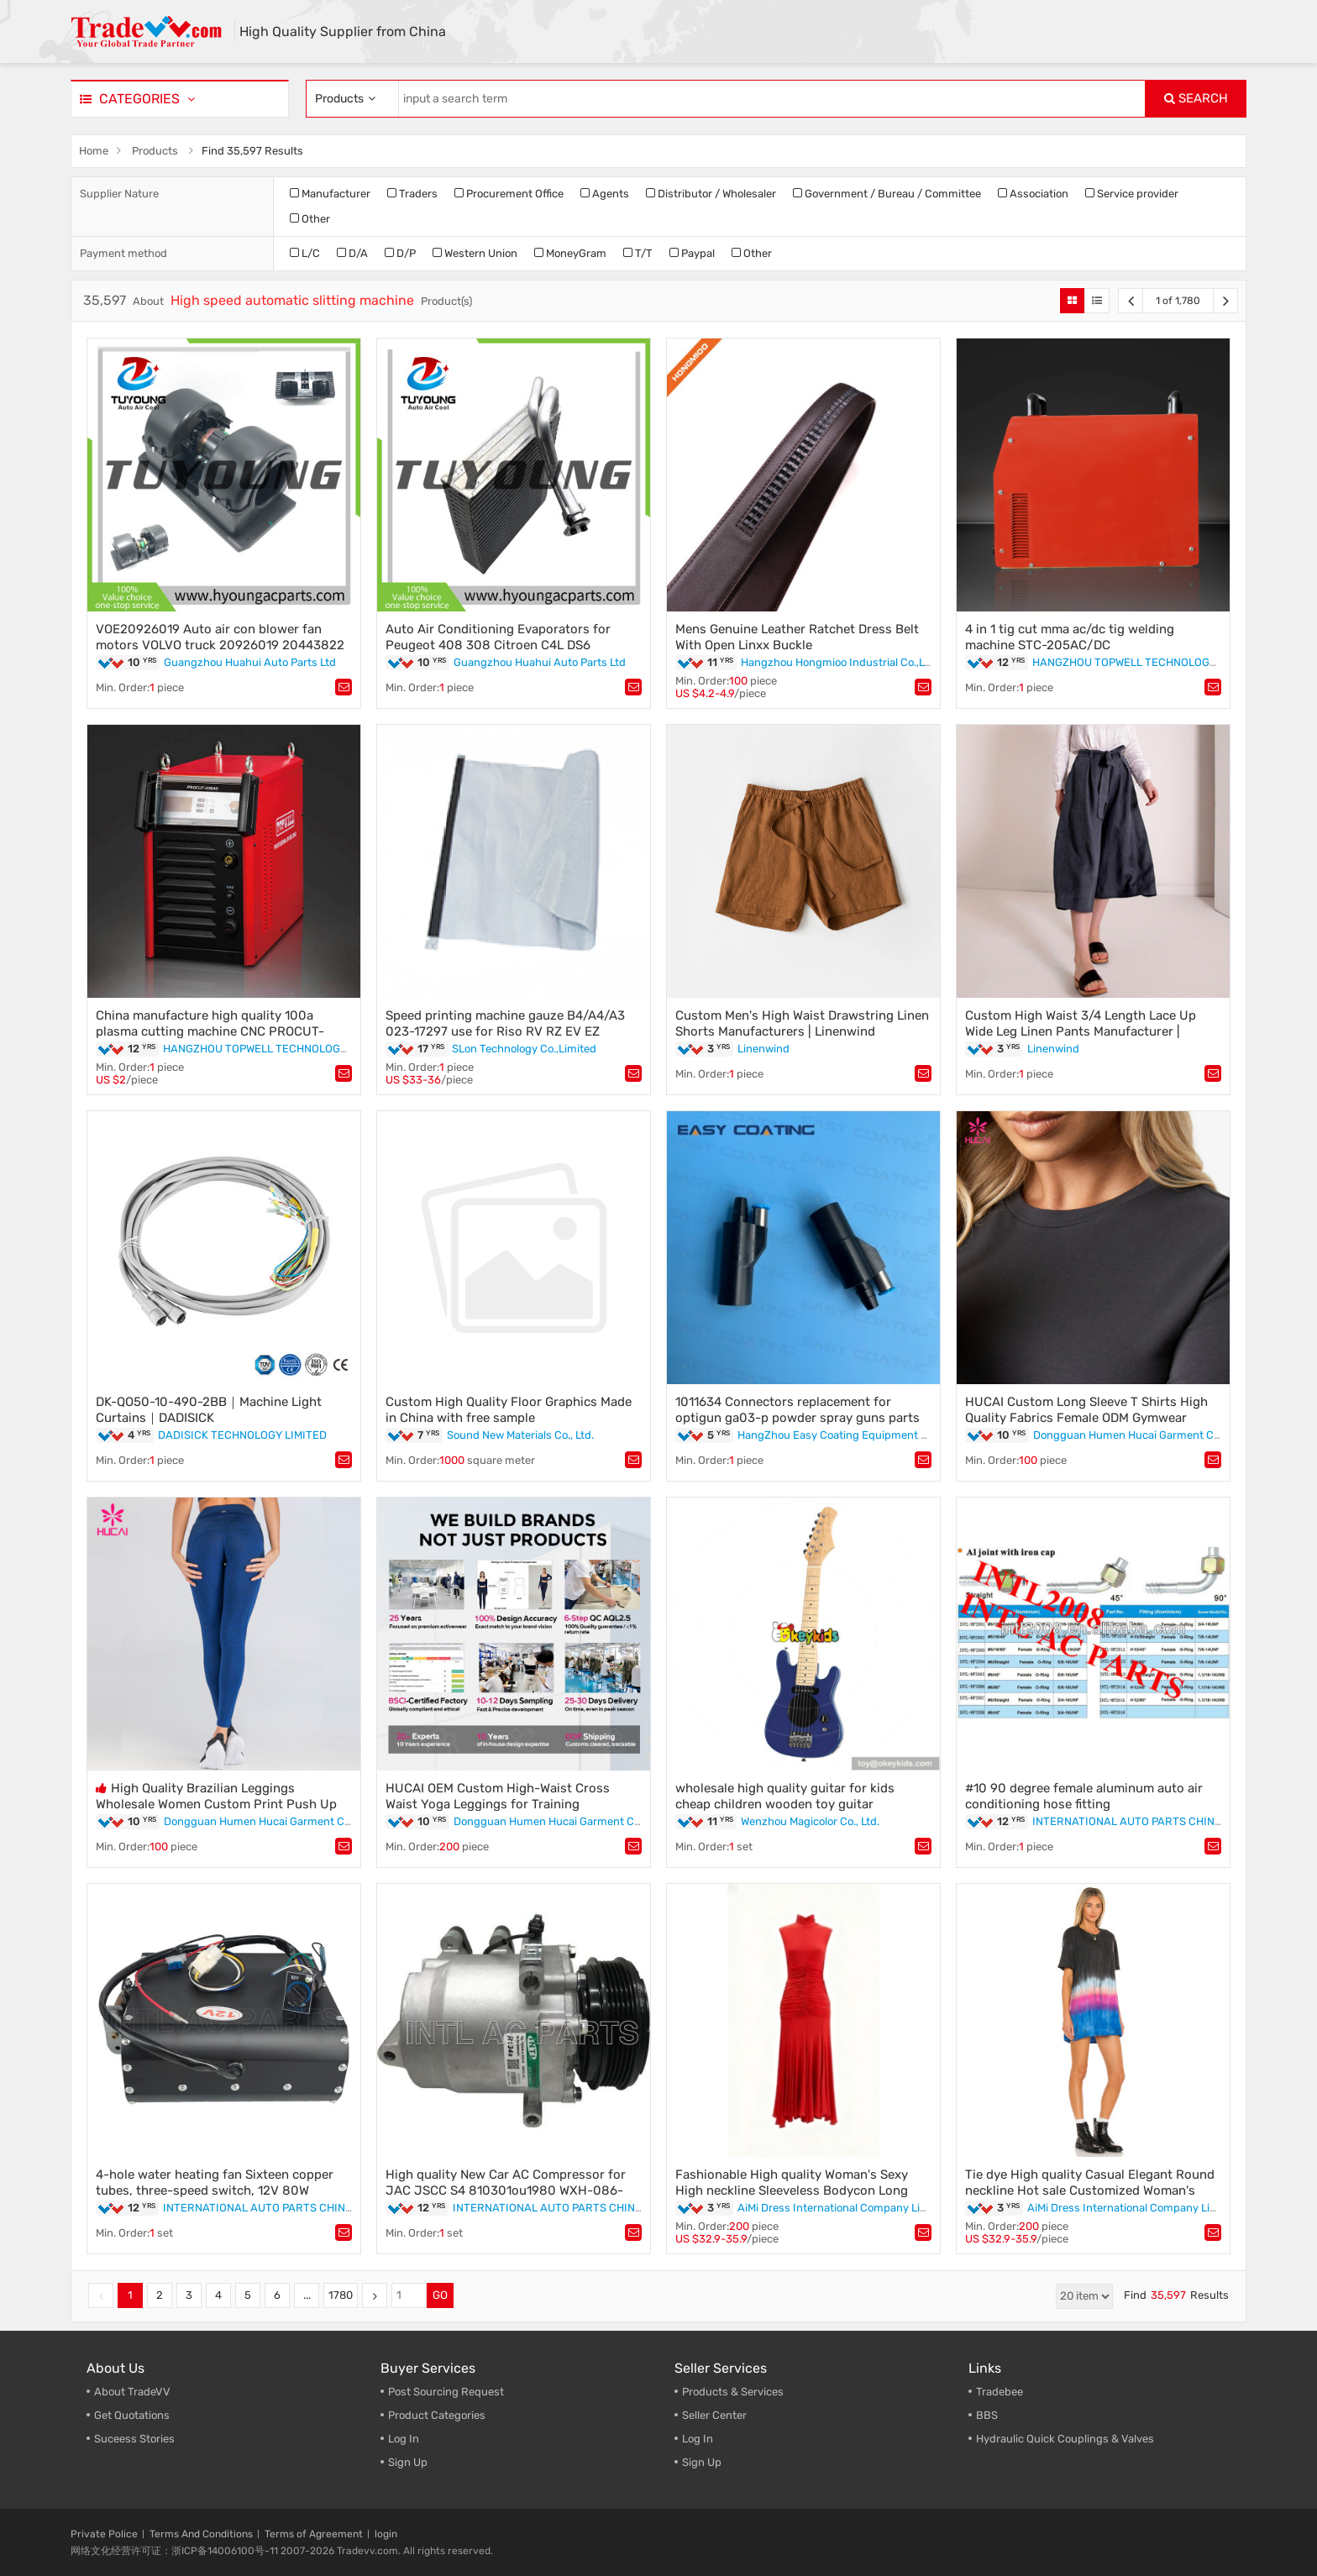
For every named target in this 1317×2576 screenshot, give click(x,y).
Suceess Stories (134, 2438)
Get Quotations (132, 2415)
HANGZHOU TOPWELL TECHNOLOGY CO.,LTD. (1146, 662)
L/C (305, 253)
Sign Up (701, 2462)
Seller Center (714, 2415)
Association (1033, 193)
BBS (987, 2415)
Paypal (692, 253)
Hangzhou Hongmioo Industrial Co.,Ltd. (839, 662)
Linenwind (763, 1048)
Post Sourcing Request (446, 2391)
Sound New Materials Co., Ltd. (520, 1435)
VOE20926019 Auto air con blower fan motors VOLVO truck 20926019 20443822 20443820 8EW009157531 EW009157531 (220, 645)
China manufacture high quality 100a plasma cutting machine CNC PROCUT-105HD (210, 1031)
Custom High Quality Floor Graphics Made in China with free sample (509, 1409)
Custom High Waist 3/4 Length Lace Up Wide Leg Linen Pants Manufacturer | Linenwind (1080, 1031)
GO (440, 2295)
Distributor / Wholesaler (711, 193)
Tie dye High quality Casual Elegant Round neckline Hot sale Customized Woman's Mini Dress (1090, 2190)
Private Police (104, 2534)
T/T (638, 253)
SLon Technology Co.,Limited (524, 1048)
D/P (400, 253)
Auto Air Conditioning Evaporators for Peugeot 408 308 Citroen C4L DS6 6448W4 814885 (498, 645)
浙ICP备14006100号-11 (224, 2551)
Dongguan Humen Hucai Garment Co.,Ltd (1137, 1435)
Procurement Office (509, 193)
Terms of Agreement (314, 2534)
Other (310, 218)
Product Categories (436, 2415)
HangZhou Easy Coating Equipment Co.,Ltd (846, 1435)
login (386, 2534)
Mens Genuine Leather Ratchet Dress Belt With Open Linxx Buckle (797, 637)
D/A (352, 253)
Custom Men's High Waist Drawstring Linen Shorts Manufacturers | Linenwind (802, 1023)
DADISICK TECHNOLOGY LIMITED (242, 1435)
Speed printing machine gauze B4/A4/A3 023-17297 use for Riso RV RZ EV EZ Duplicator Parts (505, 1031)
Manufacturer (330, 193)
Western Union (475, 253)
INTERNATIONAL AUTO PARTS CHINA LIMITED (1149, 1821)
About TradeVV (132, 2391)
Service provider (1131, 193)
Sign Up (408, 2462)
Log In (403, 2438)
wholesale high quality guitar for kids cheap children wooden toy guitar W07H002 (785, 1804)
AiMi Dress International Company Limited (843, 2207)
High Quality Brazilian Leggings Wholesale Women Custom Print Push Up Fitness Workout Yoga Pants (216, 1804)
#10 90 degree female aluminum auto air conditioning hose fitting (1084, 1796)
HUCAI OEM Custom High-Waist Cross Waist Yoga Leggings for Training (498, 1796)
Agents (604, 193)
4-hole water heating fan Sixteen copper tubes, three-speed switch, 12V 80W (214, 2182)
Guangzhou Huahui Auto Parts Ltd (250, 662)
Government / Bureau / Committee (887, 193)
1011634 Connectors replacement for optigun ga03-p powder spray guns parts (797, 1409)
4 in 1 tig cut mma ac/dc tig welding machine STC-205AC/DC (1069, 637)
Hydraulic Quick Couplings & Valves (1065, 2438)
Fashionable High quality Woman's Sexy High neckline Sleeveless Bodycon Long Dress (791, 2190)
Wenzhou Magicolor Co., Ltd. (810, 1821)
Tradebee (999, 2391)
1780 (340, 2295)
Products (155, 150)
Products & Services (733, 2391)
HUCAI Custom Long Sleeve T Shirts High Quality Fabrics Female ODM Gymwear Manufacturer (1086, 1417)
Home (93, 150)
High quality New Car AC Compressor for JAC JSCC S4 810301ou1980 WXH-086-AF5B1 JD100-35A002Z (506, 2190)
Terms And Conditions (201, 2534)
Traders (412, 193)
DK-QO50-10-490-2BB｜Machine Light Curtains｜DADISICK (209, 1409)
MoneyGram (570, 253)
